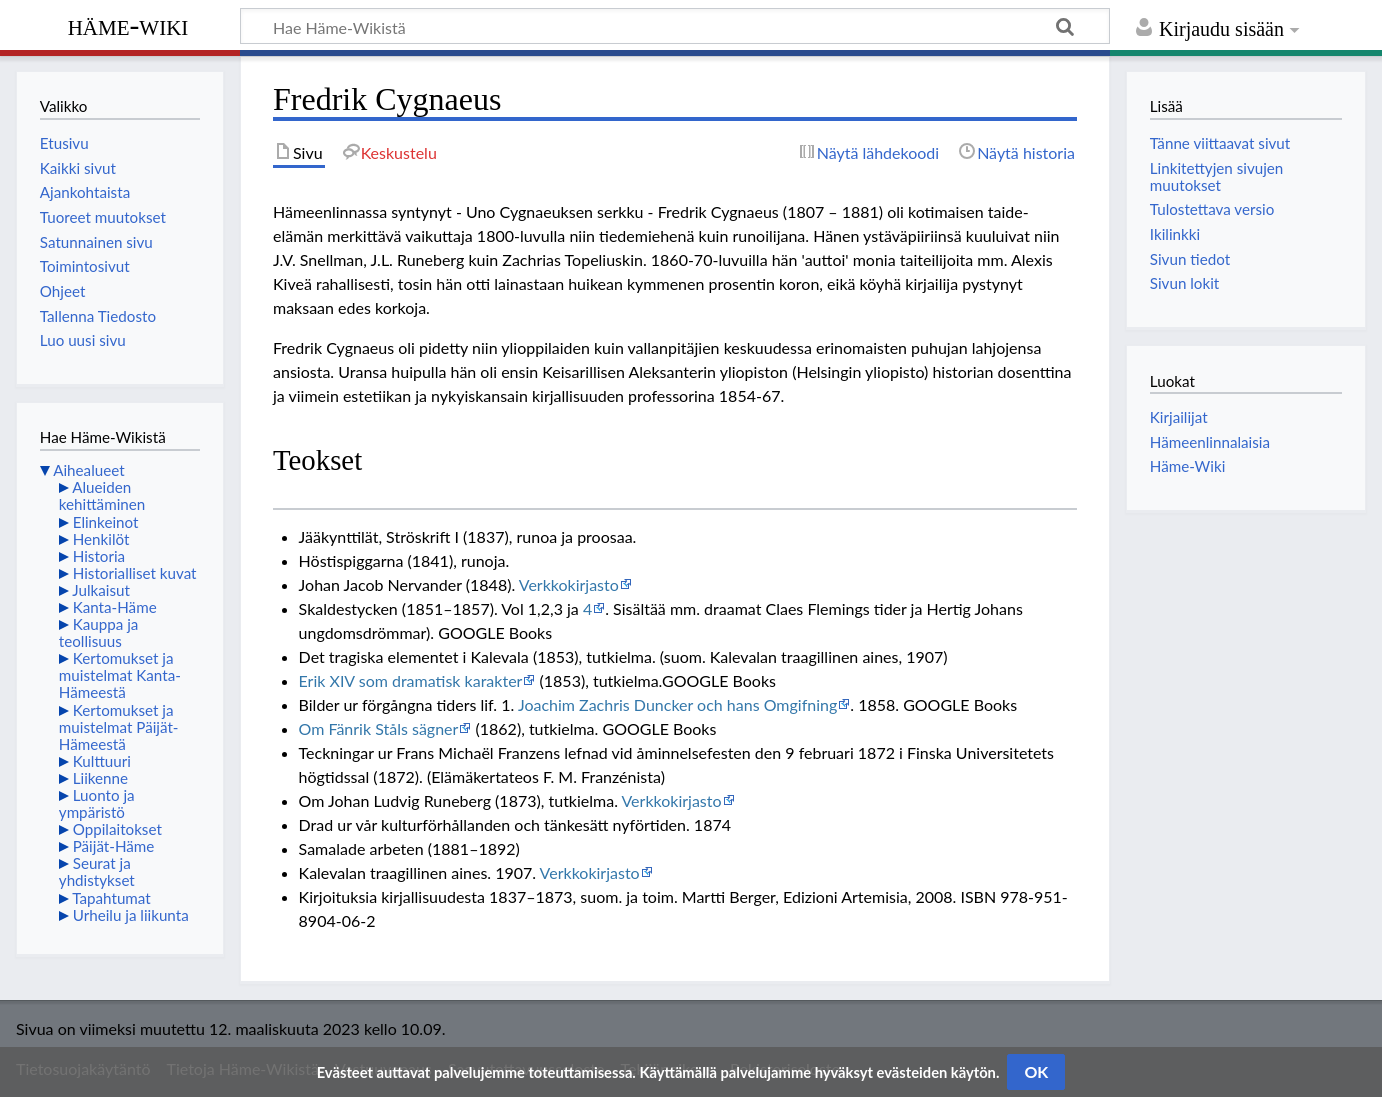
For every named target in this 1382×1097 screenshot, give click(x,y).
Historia (99, 556)
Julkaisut (101, 590)
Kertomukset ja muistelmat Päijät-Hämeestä (119, 727)
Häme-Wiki (128, 25)
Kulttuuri (102, 761)
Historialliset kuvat (135, 573)
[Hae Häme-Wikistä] (675, 26)
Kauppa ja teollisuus (99, 632)
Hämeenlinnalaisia (1210, 442)
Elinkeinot (106, 522)
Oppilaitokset (117, 829)
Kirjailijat (1179, 417)
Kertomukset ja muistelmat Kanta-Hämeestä (120, 675)
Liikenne (100, 778)
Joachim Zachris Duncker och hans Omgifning (677, 704)
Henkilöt (101, 539)
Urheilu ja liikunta (131, 915)
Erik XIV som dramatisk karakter (411, 680)
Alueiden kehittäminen (102, 495)
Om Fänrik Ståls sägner (379, 728)
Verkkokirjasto (569, 584)
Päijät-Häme (114, 846)
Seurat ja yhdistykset (97, 871)
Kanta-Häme (115, 607)
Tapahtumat (111, 898)
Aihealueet (88, 470)
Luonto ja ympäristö (97, 803)
